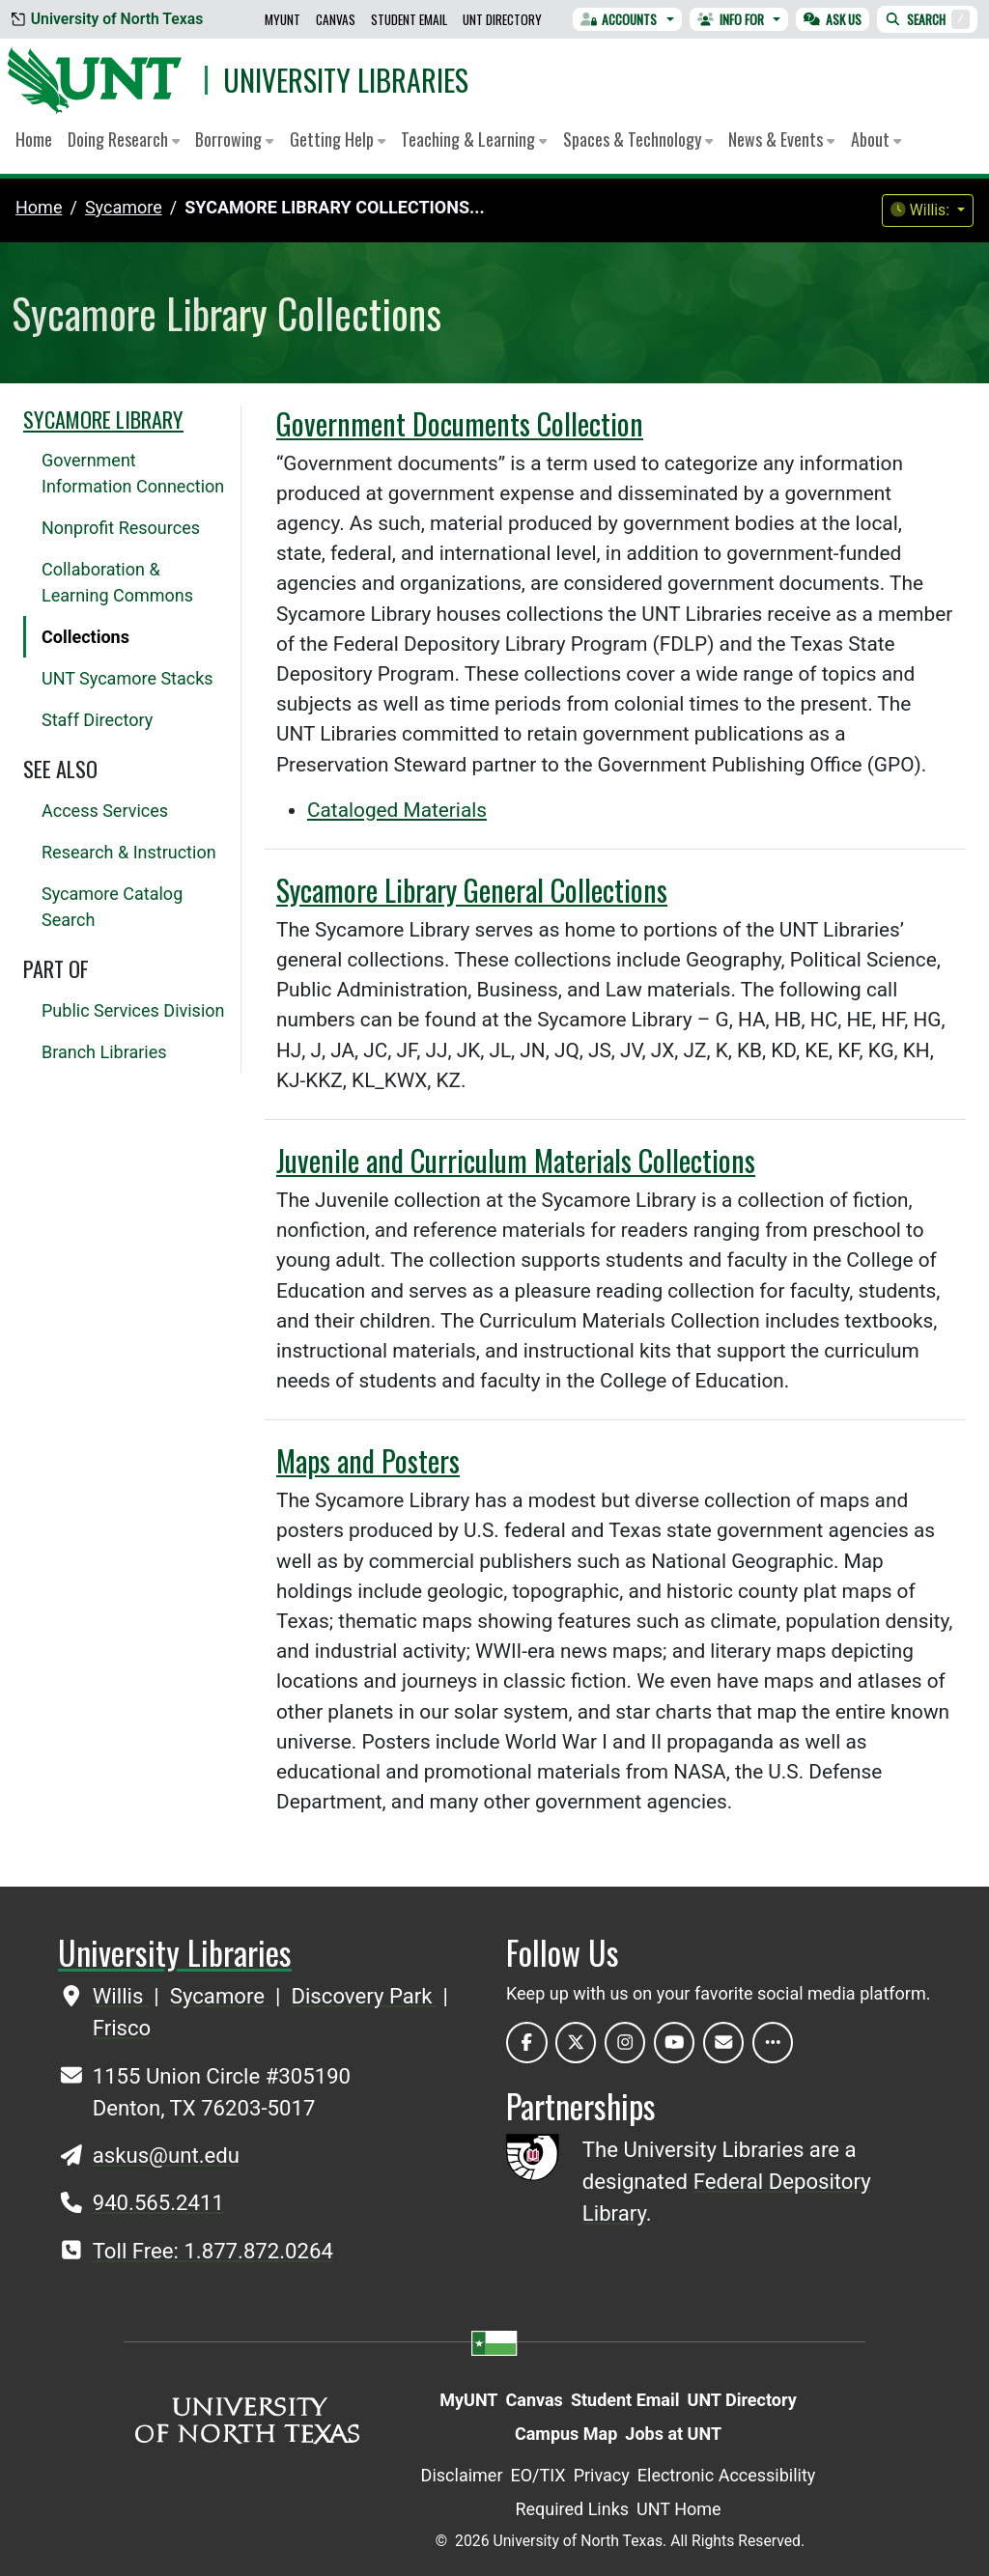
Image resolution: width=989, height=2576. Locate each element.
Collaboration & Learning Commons (117, 582)
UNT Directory (502, 19)
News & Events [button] (781, 139)
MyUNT (282, 19)
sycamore (123, 207)
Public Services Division (133, 1010)
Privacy (602, 2475)
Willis (121, 1995)
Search (927, 19)
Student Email (409, 19)
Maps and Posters (368, 1460)
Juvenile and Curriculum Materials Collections (515, 1160)
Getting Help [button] (337, 139)
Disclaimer (462, 2475)
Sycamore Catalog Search (112, 906)
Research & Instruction (129, 852)
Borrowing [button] (234, 139)
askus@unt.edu (166, 2155)
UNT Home (678, 2509)
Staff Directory (97, 720)
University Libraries (345, 79)
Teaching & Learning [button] (474, 139)
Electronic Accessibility (726, 2475)
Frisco (122, 2027)
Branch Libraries (104, 1052)
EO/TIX (538, 2475)
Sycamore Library (103, 419)
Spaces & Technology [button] (638, 139)
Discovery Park (364, 1995)
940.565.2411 (158, 2202)
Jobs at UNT (673, 2433)
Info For (730, 19)
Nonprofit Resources (121, 528)
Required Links (572, 2509)
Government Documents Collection (459, 423)
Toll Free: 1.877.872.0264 (213, 2250)
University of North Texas (107, 19)
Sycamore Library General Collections (471, 889)
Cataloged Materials (397, 810)
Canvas (335, 19)
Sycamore (220, 1995)
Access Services (105, 810)
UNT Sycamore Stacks (127, 678)
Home (33, 139)
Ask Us (833, 19)
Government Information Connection (133, 473)
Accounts (619, 19)
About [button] (876, 139)
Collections (85, 637)
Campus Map (566, 2433)
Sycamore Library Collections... (334, 207)
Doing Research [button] (124, 139)
